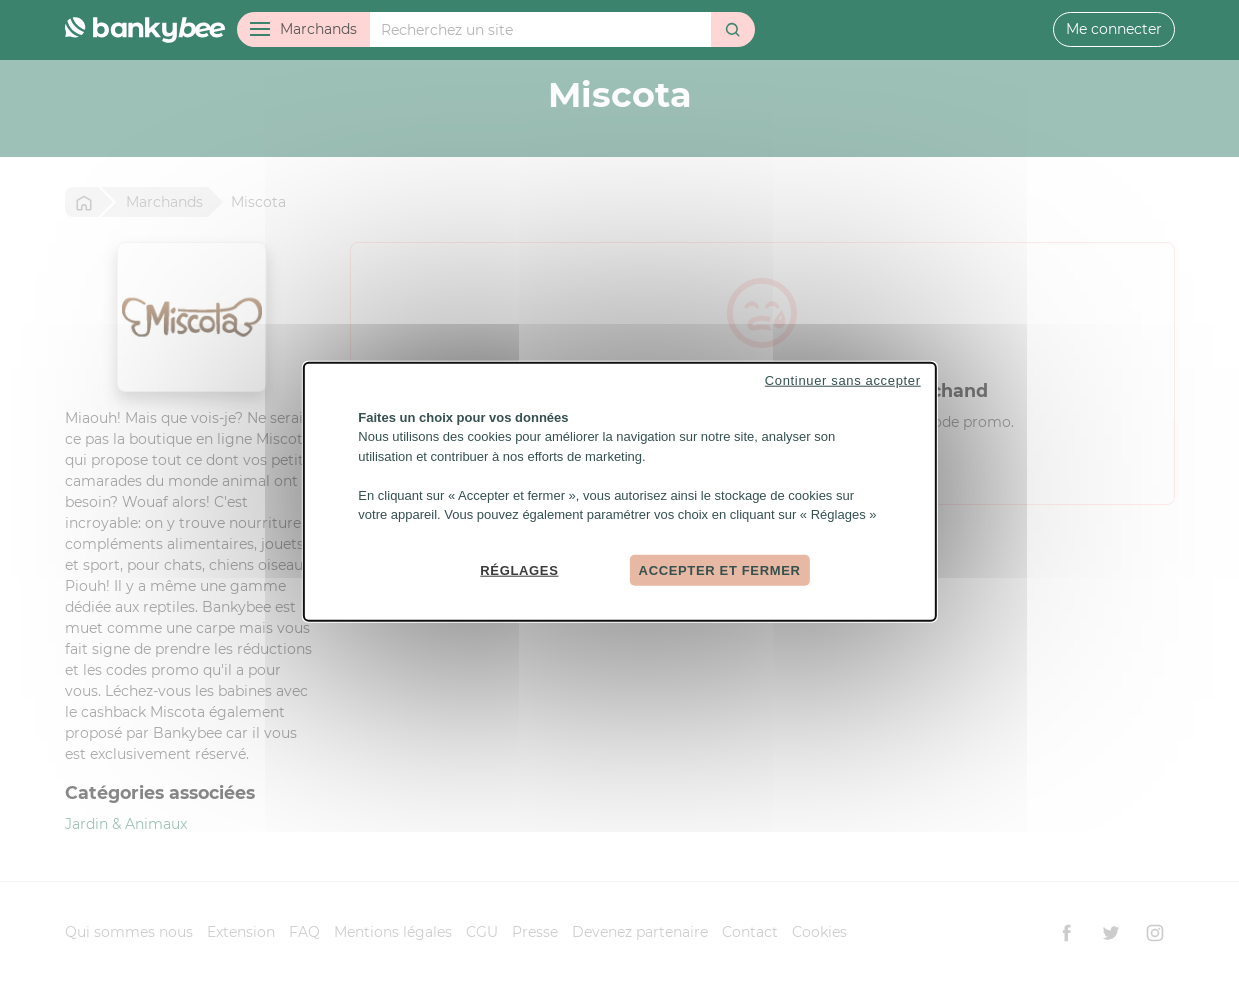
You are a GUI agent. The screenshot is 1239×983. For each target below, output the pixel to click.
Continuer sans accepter (843, 379)
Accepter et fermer (720, 569)
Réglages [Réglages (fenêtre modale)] (519, 569)
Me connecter (1114, 29)
